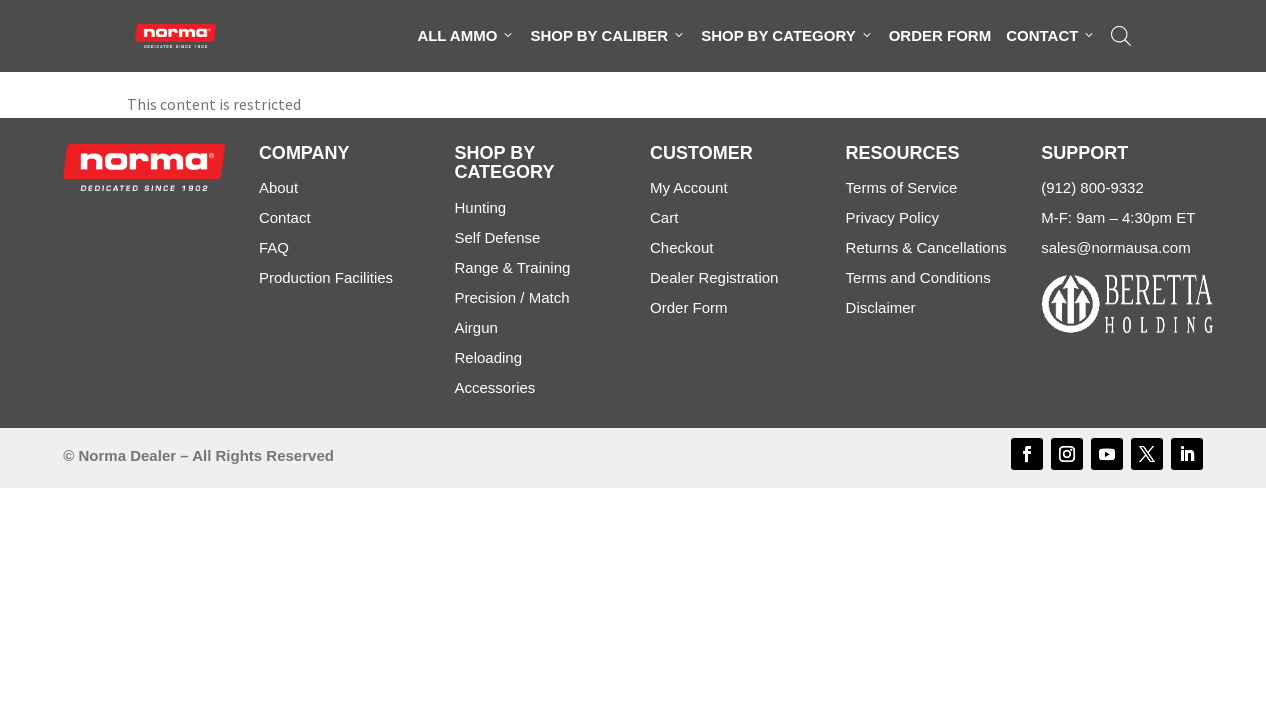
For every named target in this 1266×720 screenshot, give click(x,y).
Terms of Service (902, 187)
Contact (1051, 36)
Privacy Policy (892, 217)
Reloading (488, 357)
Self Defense (497, 237)
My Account (689, 187)
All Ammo (466, 36)
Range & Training (512, 267)
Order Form (940, 35)
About (278, 187)
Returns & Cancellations (926, 247)
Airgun (475, 327)
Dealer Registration (714, 277)
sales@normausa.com (1115, 247)
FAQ (274, 247)
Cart (664, 217)
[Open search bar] (1121, 36)
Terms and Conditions (918, 277)
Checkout (681, 247)
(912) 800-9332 (1092, 187)
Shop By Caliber (608, 36)
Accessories (494, 387)
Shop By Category (787, 36)
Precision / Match (511, 297)
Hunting (480, 207)
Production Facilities (326, 277)
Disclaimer (881, 307)
